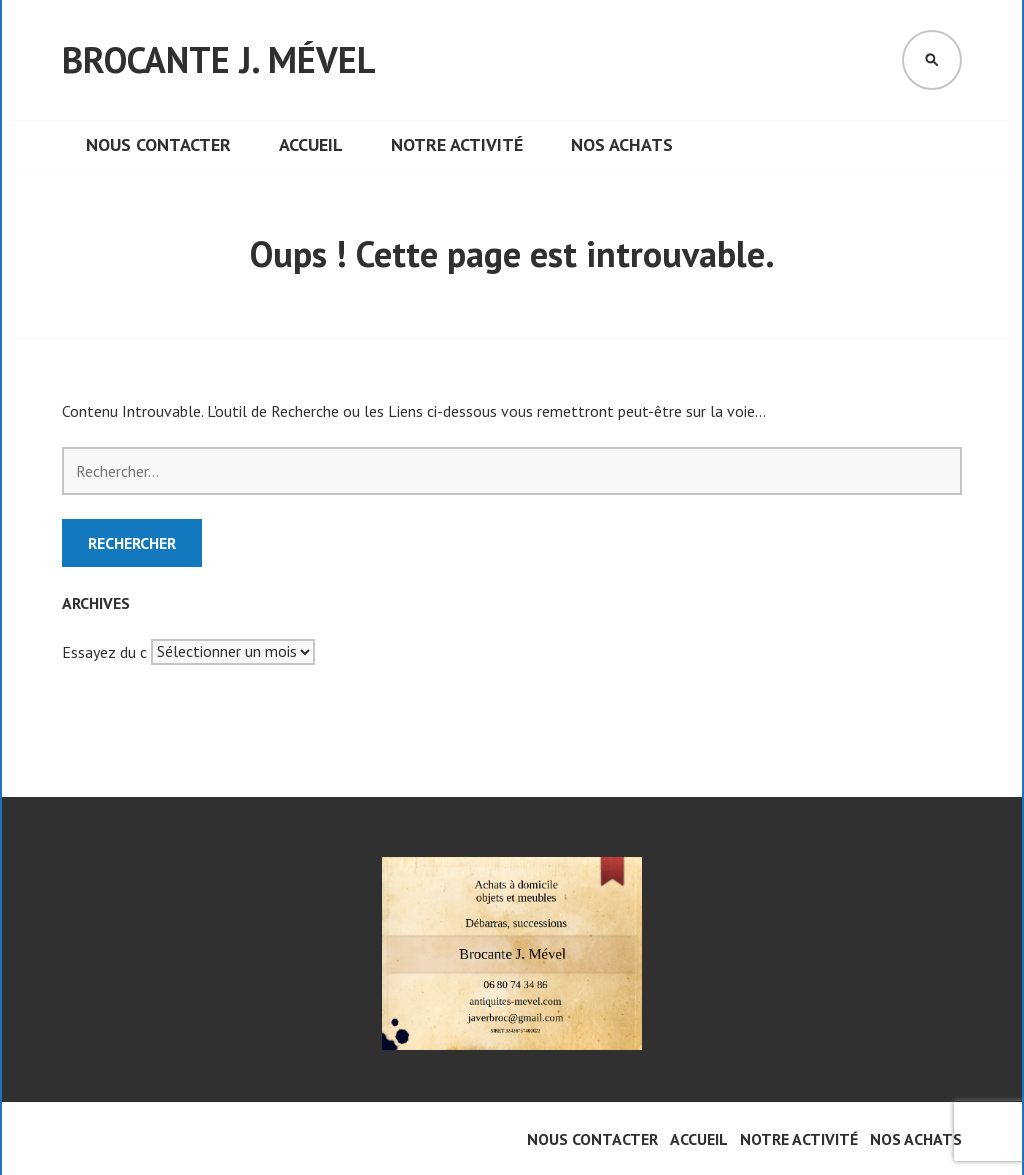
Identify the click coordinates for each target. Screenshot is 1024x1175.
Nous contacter (158, 144)
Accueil (311, 144)
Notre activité (457, 144)
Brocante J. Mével (219, 59)
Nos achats (622, 144)
